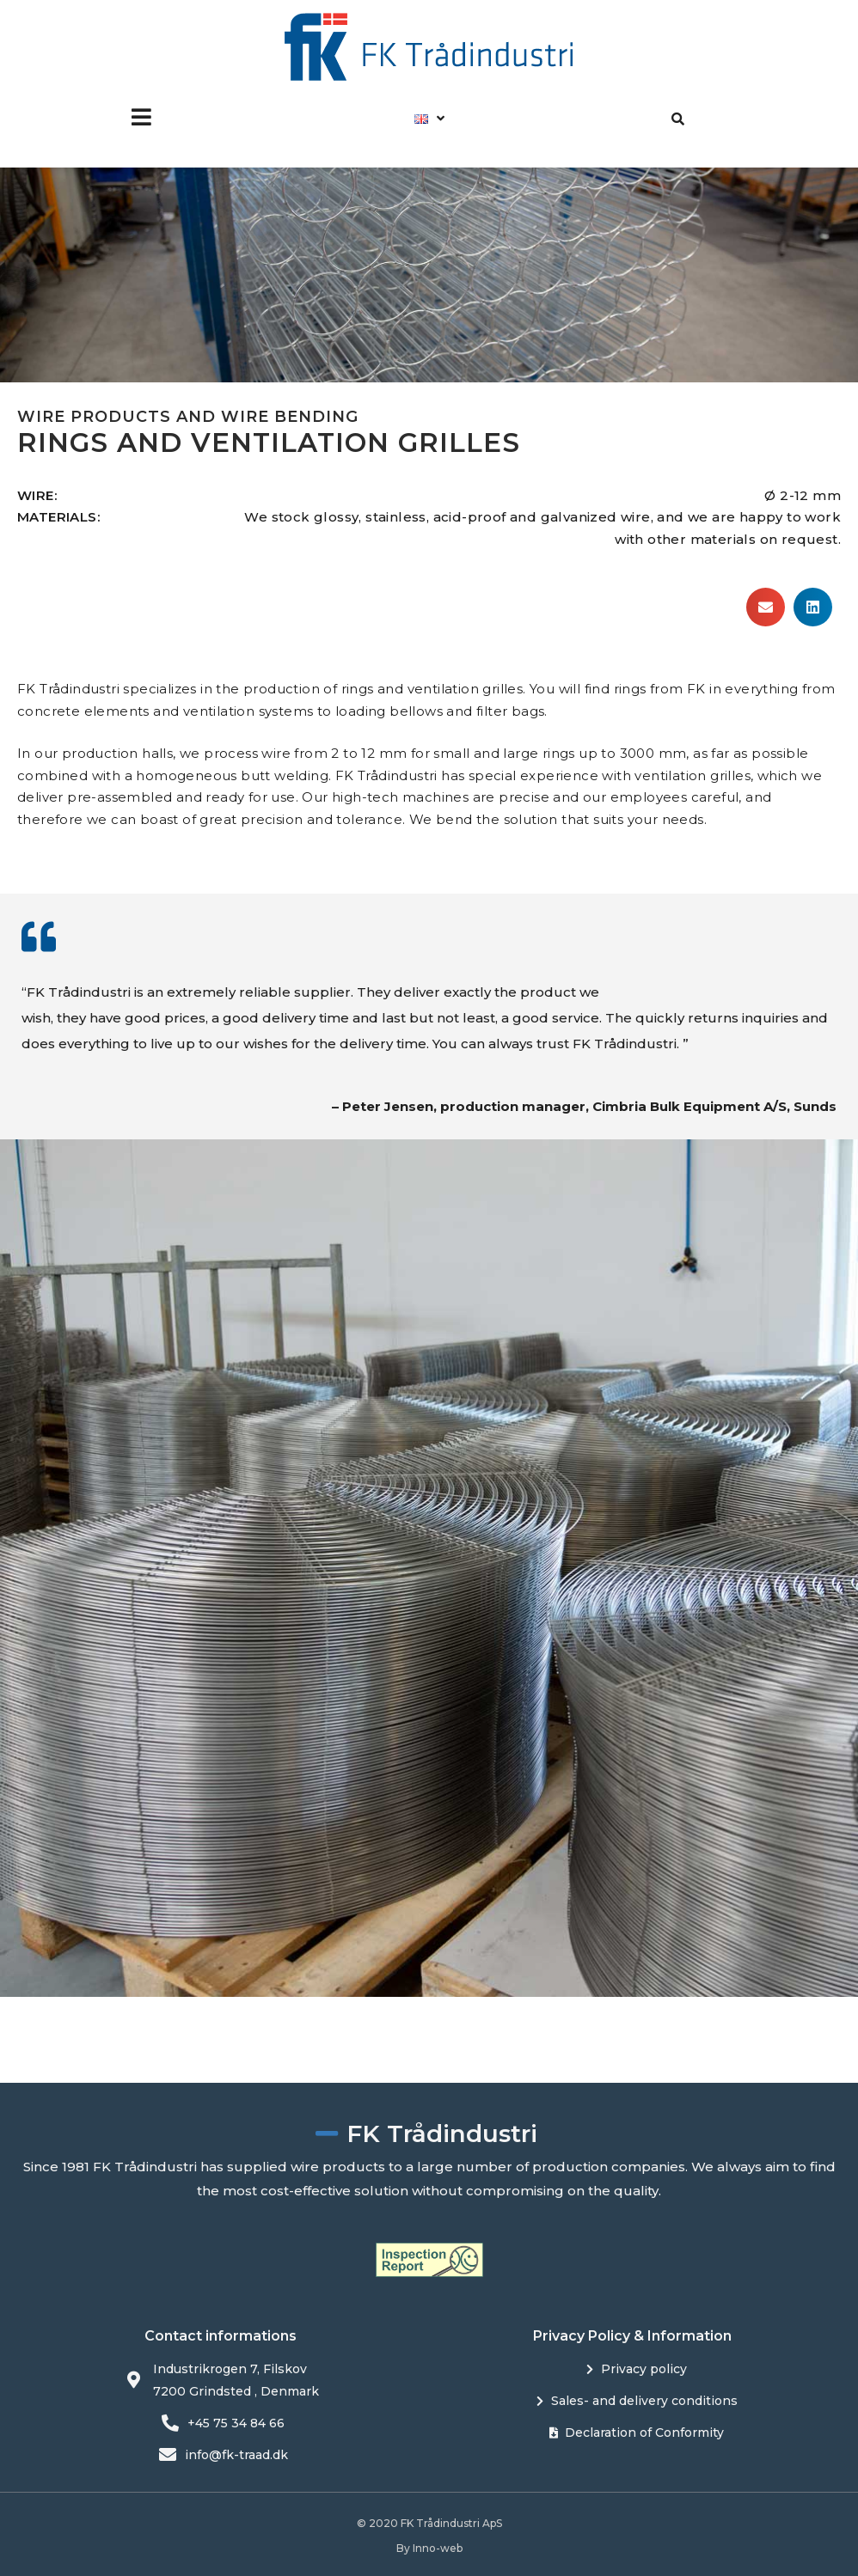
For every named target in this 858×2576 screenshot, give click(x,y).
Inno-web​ (438, 2548)
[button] (141, 117)
